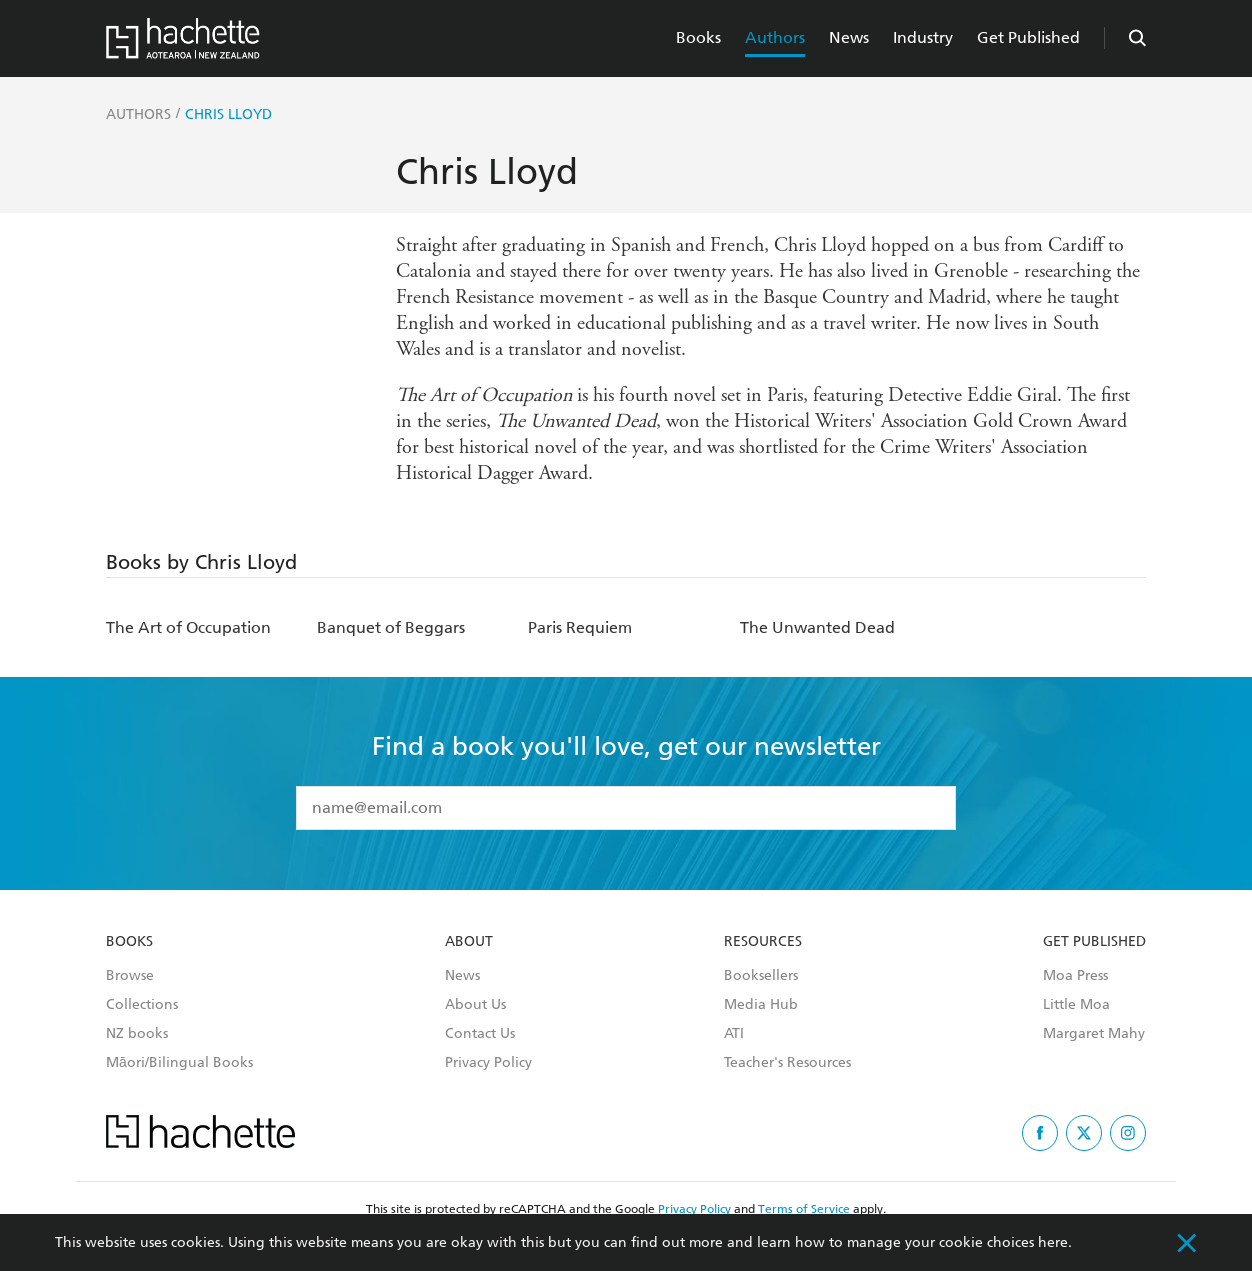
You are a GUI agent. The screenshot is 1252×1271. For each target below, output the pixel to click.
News (849, 37)
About (469, 942)
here (1053, 1242)
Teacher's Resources (787, 1063)
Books (698, 37)
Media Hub (761, 1005)
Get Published (1028, 37)
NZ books (137, 1034)
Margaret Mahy (1094, 1034)
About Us (475, 1005)
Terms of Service (804, 1209)
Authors (775, 37)
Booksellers (761, 976)
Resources (763, 942)
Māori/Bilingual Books (179, 1063)
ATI (734, 1034)
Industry (923, 37)
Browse (130, 976)
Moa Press (1075, 976)
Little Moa (1076, 1005)
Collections (142, 1005)
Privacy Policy (488, 1063)
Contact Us (480, 1034)
